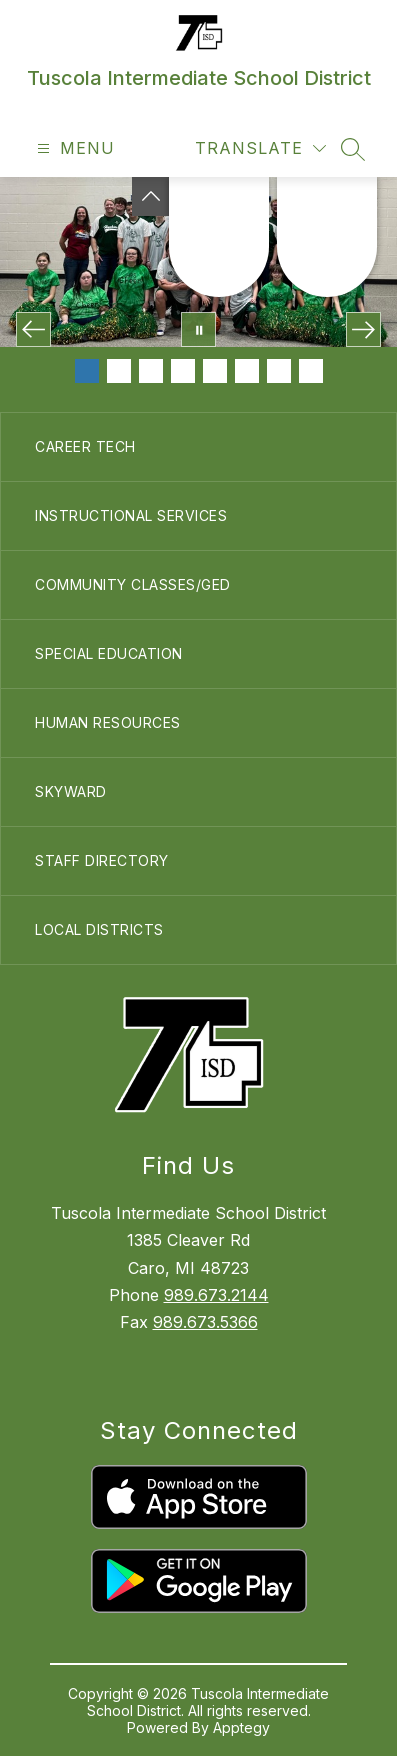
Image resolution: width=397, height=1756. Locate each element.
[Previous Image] (33, 329)
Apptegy (241, 1727)
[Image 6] (247, 371)
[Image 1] (87, 371)
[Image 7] (279, 371)
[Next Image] (363, 329)
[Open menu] (73, 148)
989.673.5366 (205, 1322)
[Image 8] (311, 371)
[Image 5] (215, 371)
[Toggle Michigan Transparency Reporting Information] (151, 196)
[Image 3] (151, 371)
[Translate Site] (260, 148)
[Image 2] (119, 371)
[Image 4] (183, 371)
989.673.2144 (216, 1295)
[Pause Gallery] (198, 329)
